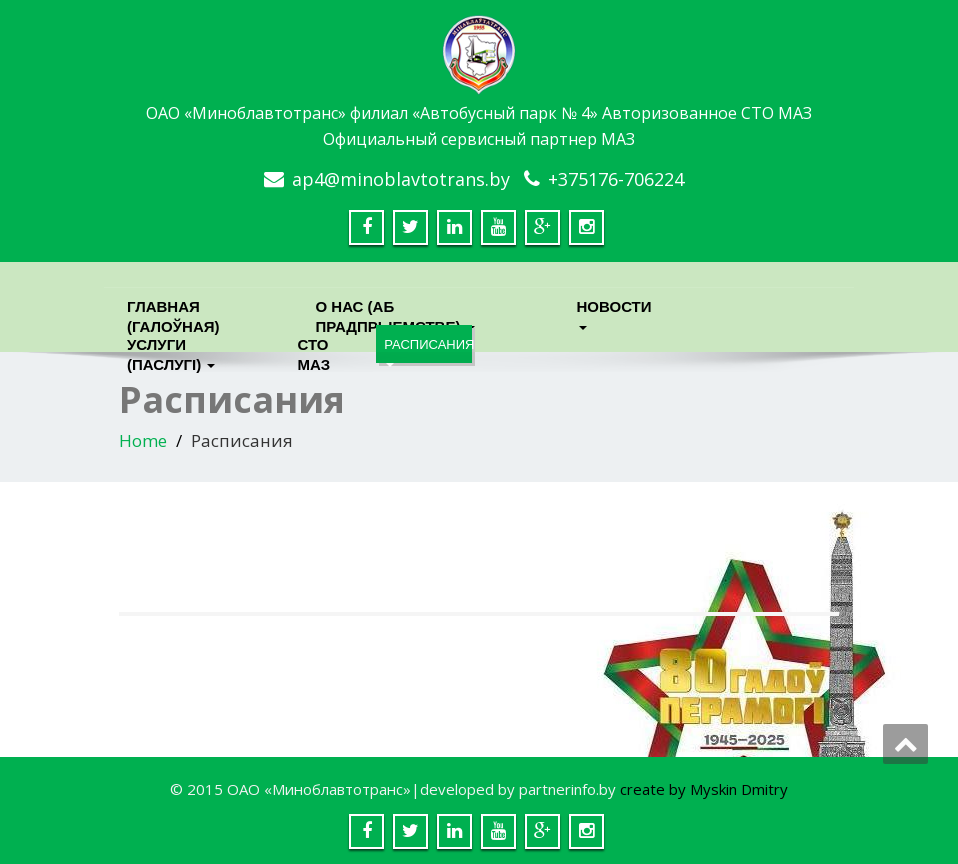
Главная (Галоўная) (173, 311)
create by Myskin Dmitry (704, 789)
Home (143, 440)
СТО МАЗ (313, 349)
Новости (614, 311)
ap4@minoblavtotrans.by (401, 179)
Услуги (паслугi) (171, 349)
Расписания (428, 350)
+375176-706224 (616, 179)
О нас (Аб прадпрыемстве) (394, 311)
